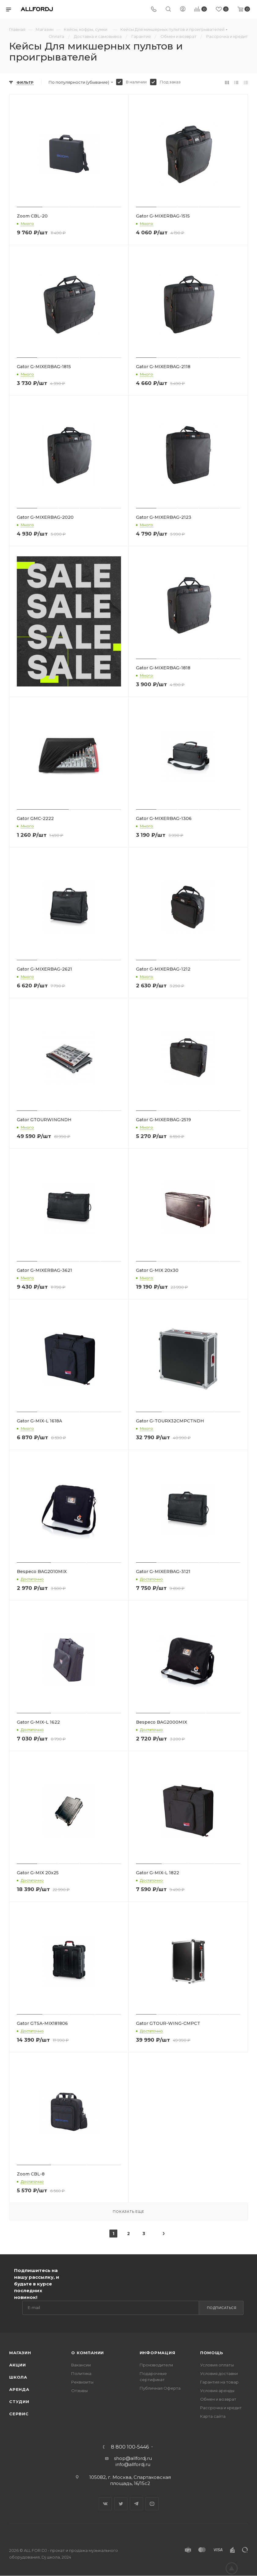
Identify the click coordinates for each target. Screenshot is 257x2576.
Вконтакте (105, 2503)
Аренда (19, 2389)
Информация (157, 2352)
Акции (17, 2364)
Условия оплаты (217, 2364)
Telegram (136, 2503)
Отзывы (79, 2390)
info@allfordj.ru (133, 2464)
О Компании (87, 2352)
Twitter (120, 2503)
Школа (18, 2377)
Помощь (211, 2352)
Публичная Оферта (160, 2388)
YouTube (152, 2503)
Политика (81, 2373)
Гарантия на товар (219, 2382)
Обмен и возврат (218, 2399)
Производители (156, 2364)
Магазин (20, 2352)
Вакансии (81, 2364)
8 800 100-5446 (130, 2447)
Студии (19, 2401)
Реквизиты (82, 2382)
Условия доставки (219, 2373)
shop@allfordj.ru (133, 2458)
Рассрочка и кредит (221, 2407)
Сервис (19, 2413)
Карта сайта (213, 2416)
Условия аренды (217, 2390)
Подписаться (222, 2308)
